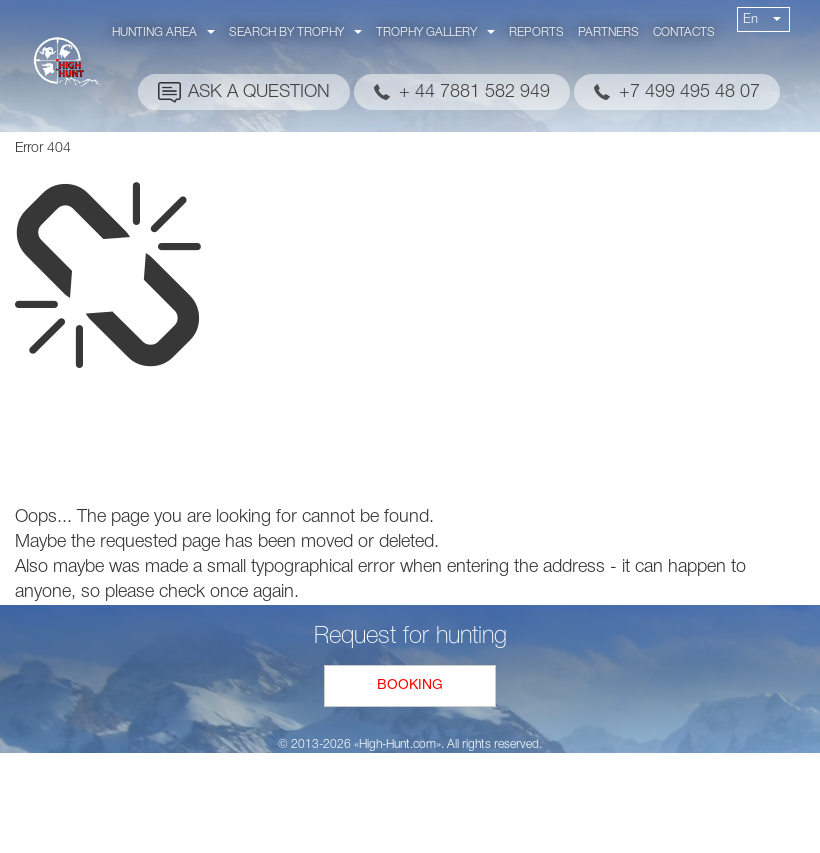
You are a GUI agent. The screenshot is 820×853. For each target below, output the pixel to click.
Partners (608, 32)
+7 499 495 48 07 (689, 92)
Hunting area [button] (163, 32)
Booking (410, 685)
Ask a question (259, 92)
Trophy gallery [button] (435, 32)
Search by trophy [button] (295, 32)
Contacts (684, 32)
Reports (536, 32)
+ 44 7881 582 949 (474, 92)
